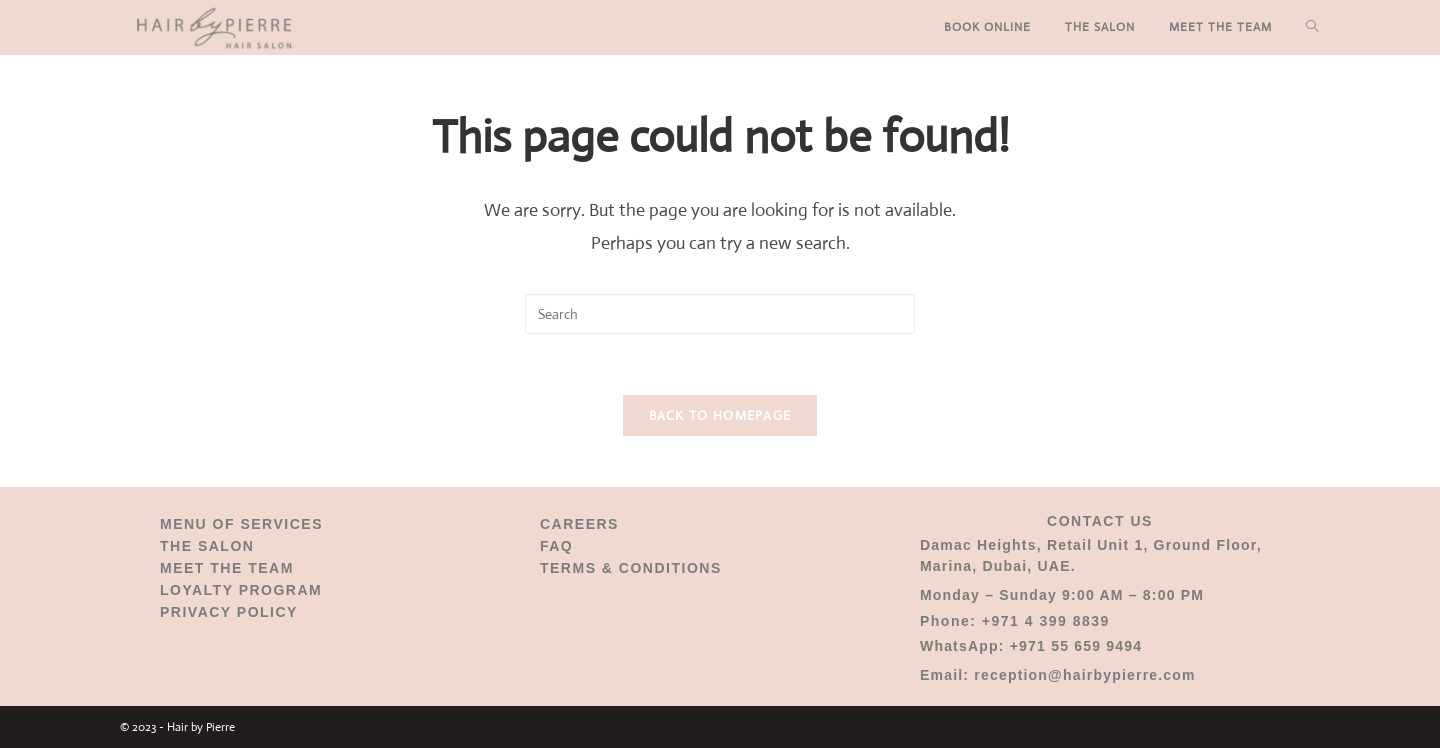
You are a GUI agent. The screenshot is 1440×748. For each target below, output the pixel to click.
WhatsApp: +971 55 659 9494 (1031, 646)
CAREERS (579, 524)
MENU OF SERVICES (241, 524)
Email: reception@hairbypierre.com (1058, 675)
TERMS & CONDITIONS (631, 568)
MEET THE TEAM (227, 568)
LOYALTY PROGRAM (241, 590)
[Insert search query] (720, 314)
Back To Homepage (720, 415)
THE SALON (207, 546)
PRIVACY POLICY (229, 612)
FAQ (556, 546)
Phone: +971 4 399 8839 (1015, 621)
